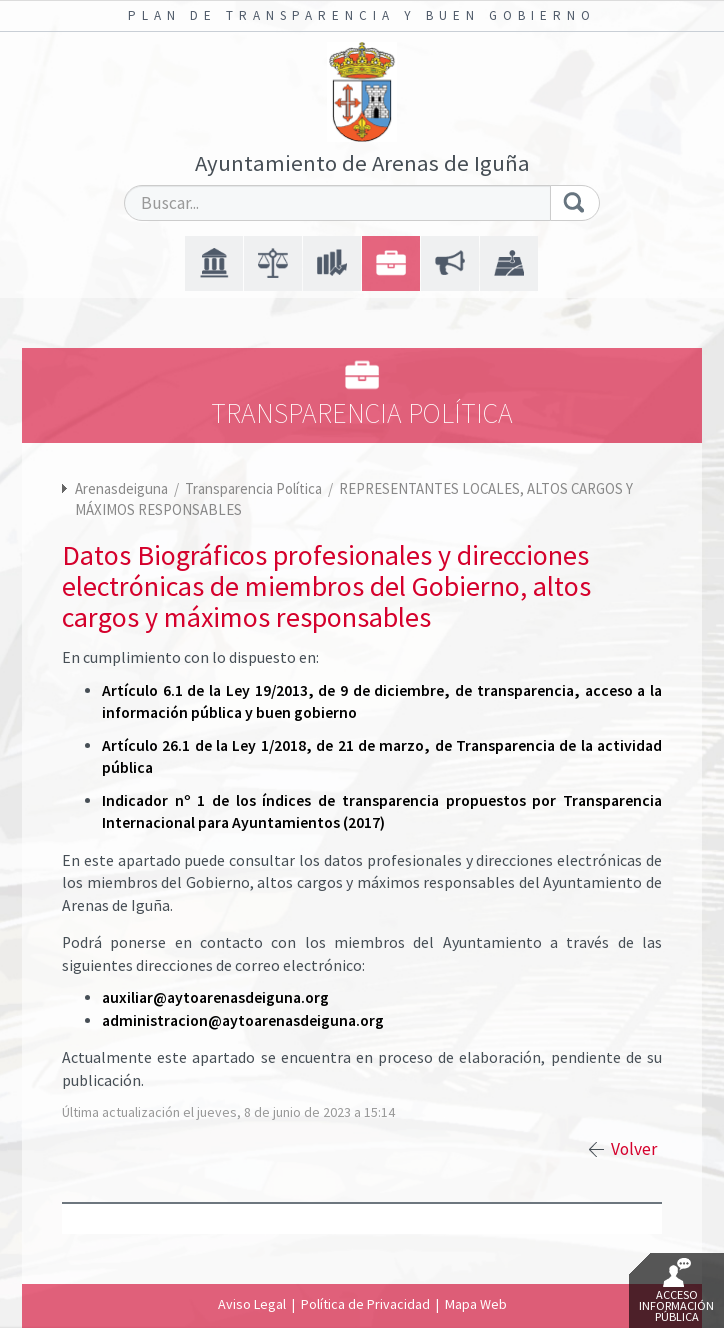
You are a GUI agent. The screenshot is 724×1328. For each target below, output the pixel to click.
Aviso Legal (252, 1304)
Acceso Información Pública (676, 1291)
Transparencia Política (255, 488)
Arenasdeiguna (121, 488)
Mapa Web (476, 1304)
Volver (634, 1149)
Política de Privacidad (365, 1304)
